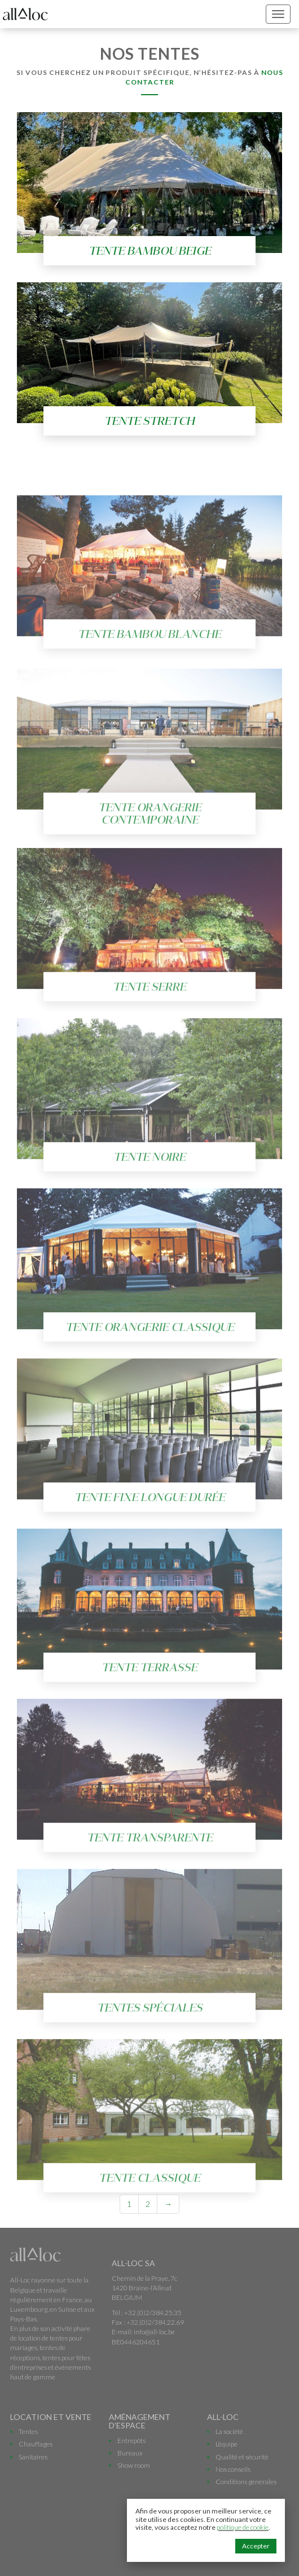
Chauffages (35, 2444)
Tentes (28, 2431)
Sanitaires (33, 2457)
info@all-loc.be (154, 2332)
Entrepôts (131, 2440)
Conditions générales (246, 2481)
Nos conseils (233, 2469)
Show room (133, 2465)
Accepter (256, 2546)
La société (229, 2431)
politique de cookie (243, 2527)
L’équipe (227, 2444)
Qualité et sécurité (242, 2457)
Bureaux (130, 2453)
